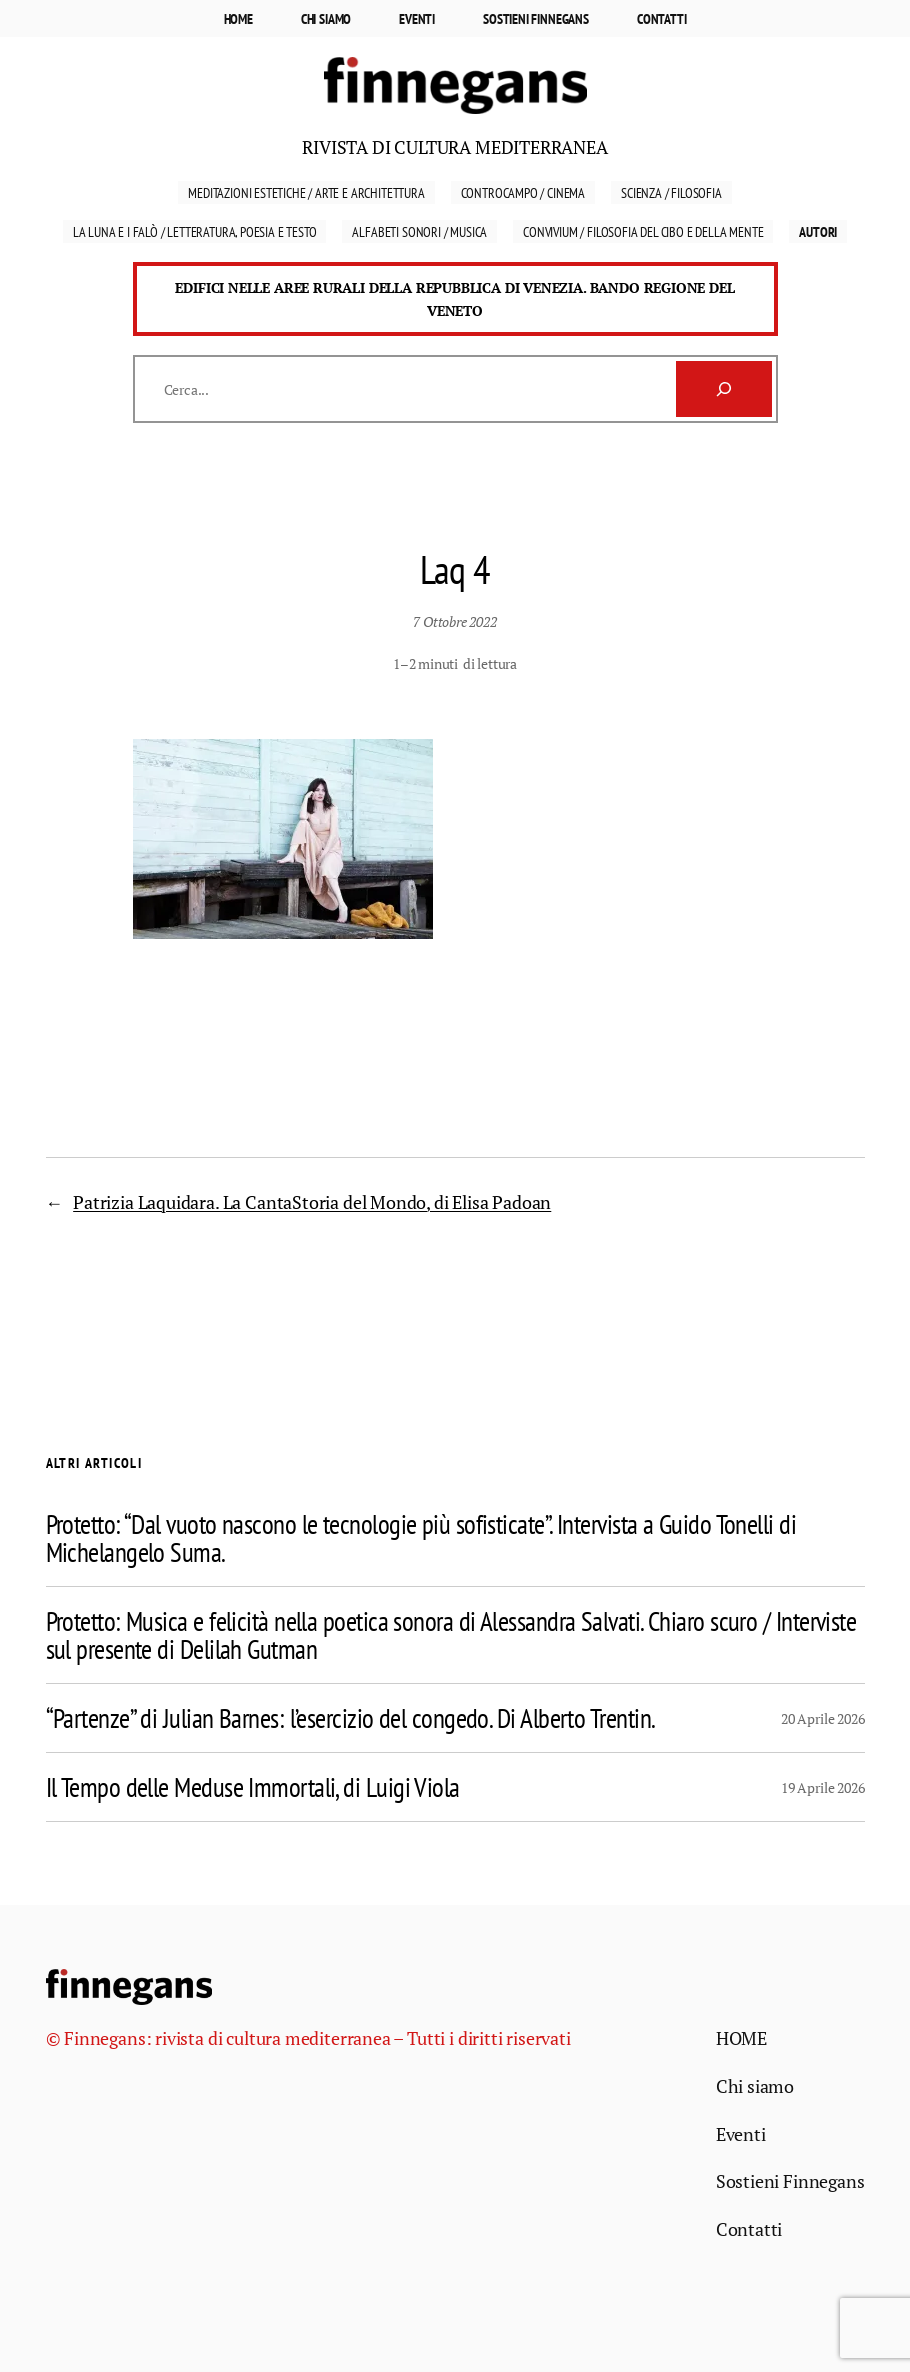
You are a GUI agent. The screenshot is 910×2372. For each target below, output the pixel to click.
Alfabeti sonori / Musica (419, 231)
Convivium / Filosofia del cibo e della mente (643, 231)
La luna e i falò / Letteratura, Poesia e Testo (195, 231)
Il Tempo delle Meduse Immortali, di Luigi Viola (253, 1787)
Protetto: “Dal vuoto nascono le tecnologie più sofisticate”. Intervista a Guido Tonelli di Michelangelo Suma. (421, 1538)
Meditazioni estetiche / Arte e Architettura (306, 192)
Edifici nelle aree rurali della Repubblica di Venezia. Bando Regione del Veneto (454, 299)
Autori (818, 231)
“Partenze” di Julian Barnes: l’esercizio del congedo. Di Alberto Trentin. (351, 1718)
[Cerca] (724, 389)
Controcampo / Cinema (523, 192)
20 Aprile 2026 (823, 1718)
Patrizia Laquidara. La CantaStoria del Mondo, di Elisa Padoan (312, 1202)
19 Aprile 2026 (823, 1787)
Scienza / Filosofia (671, 192)
